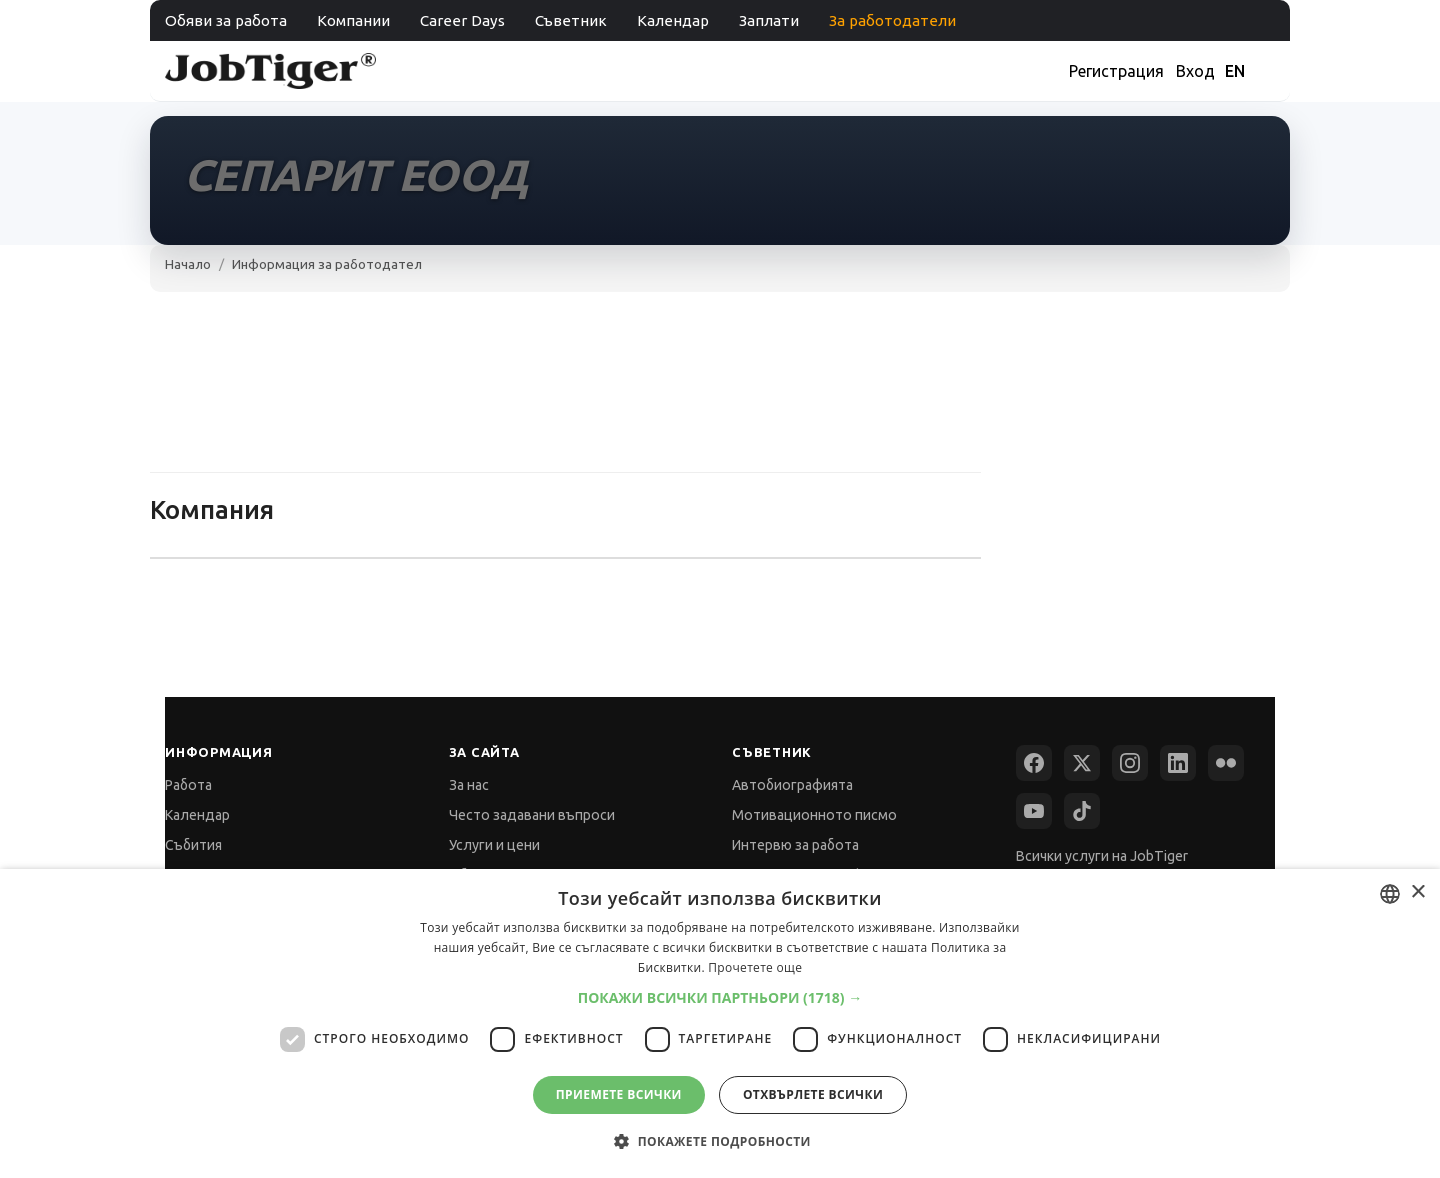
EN (1235, 71)
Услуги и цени (494, 845)
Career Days (462, 20)
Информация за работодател (327, 264)
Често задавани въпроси (532, 815)
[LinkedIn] (1178, 763)
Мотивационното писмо (814, 815)
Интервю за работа (795, 845)
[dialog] (720, 1023)
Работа (188, 785)
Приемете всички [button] (619, 1094)
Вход (1195, 71)
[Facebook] (1034, 763)
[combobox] (1390, 894)
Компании (353, 20)
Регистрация (1116, 71)
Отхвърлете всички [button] (813, 1094)
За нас (469, 785)
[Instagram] (1130, 763)
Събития (193, 845)
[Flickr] (1226, 763)
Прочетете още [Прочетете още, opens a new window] (755, 967)
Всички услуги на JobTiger (1102, 856)
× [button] (1417, 892)
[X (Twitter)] (1082, 763)
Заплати (769, 20)
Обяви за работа (226, 20)
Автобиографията (792, 785)
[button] (720, 997)
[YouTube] (1034, 811)
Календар (673, 20)
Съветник (571, 20)
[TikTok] (1082, 811)
